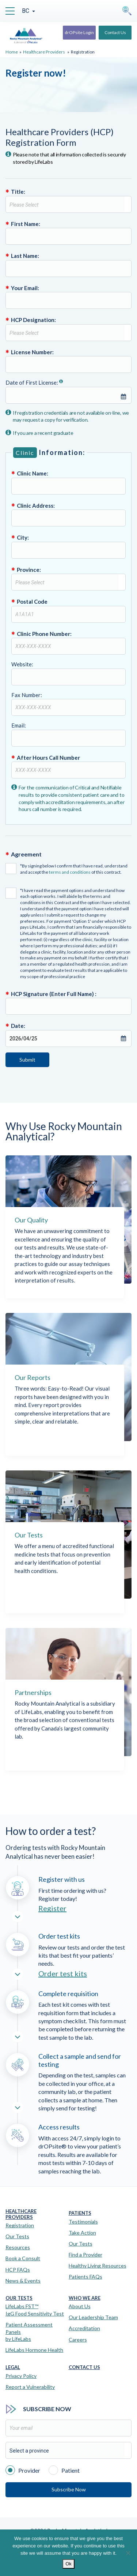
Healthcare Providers (44, 52)
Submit (27, 1059)
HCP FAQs (17, 2269)
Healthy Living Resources (97, 2265)
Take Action (82, 2232)
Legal (12, 2367)
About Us (80, 2306)
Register (52, 1908)
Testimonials (83, 2221)
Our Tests (17, 2236)
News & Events (23, 2280)
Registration (19, 2225)
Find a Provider (85, 2254)
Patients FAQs (85, 2276)
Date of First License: (68, 391)
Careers (78, 2339)
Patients (80, 2213)
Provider (22, 2469)
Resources (17, 2247)
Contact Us (115, 32)
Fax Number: (68, 704)
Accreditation (84, 2328)
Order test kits (62, 1973)
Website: (68, 673)
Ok (68, 2563)
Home (11, 52)
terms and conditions (70, 872)
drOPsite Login (79, 32)
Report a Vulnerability (30, 2387)
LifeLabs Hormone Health (34, 2350)
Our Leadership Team (93, 2317)
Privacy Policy (21, 2376)
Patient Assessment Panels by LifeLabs (29, 2331)
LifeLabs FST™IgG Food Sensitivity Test (34, 2310)
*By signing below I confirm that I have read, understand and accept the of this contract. (66, 869)
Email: (68, 734)
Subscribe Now (69, 2489)
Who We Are (84, 2298)
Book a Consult (22, 2258)
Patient (64, 2469)
